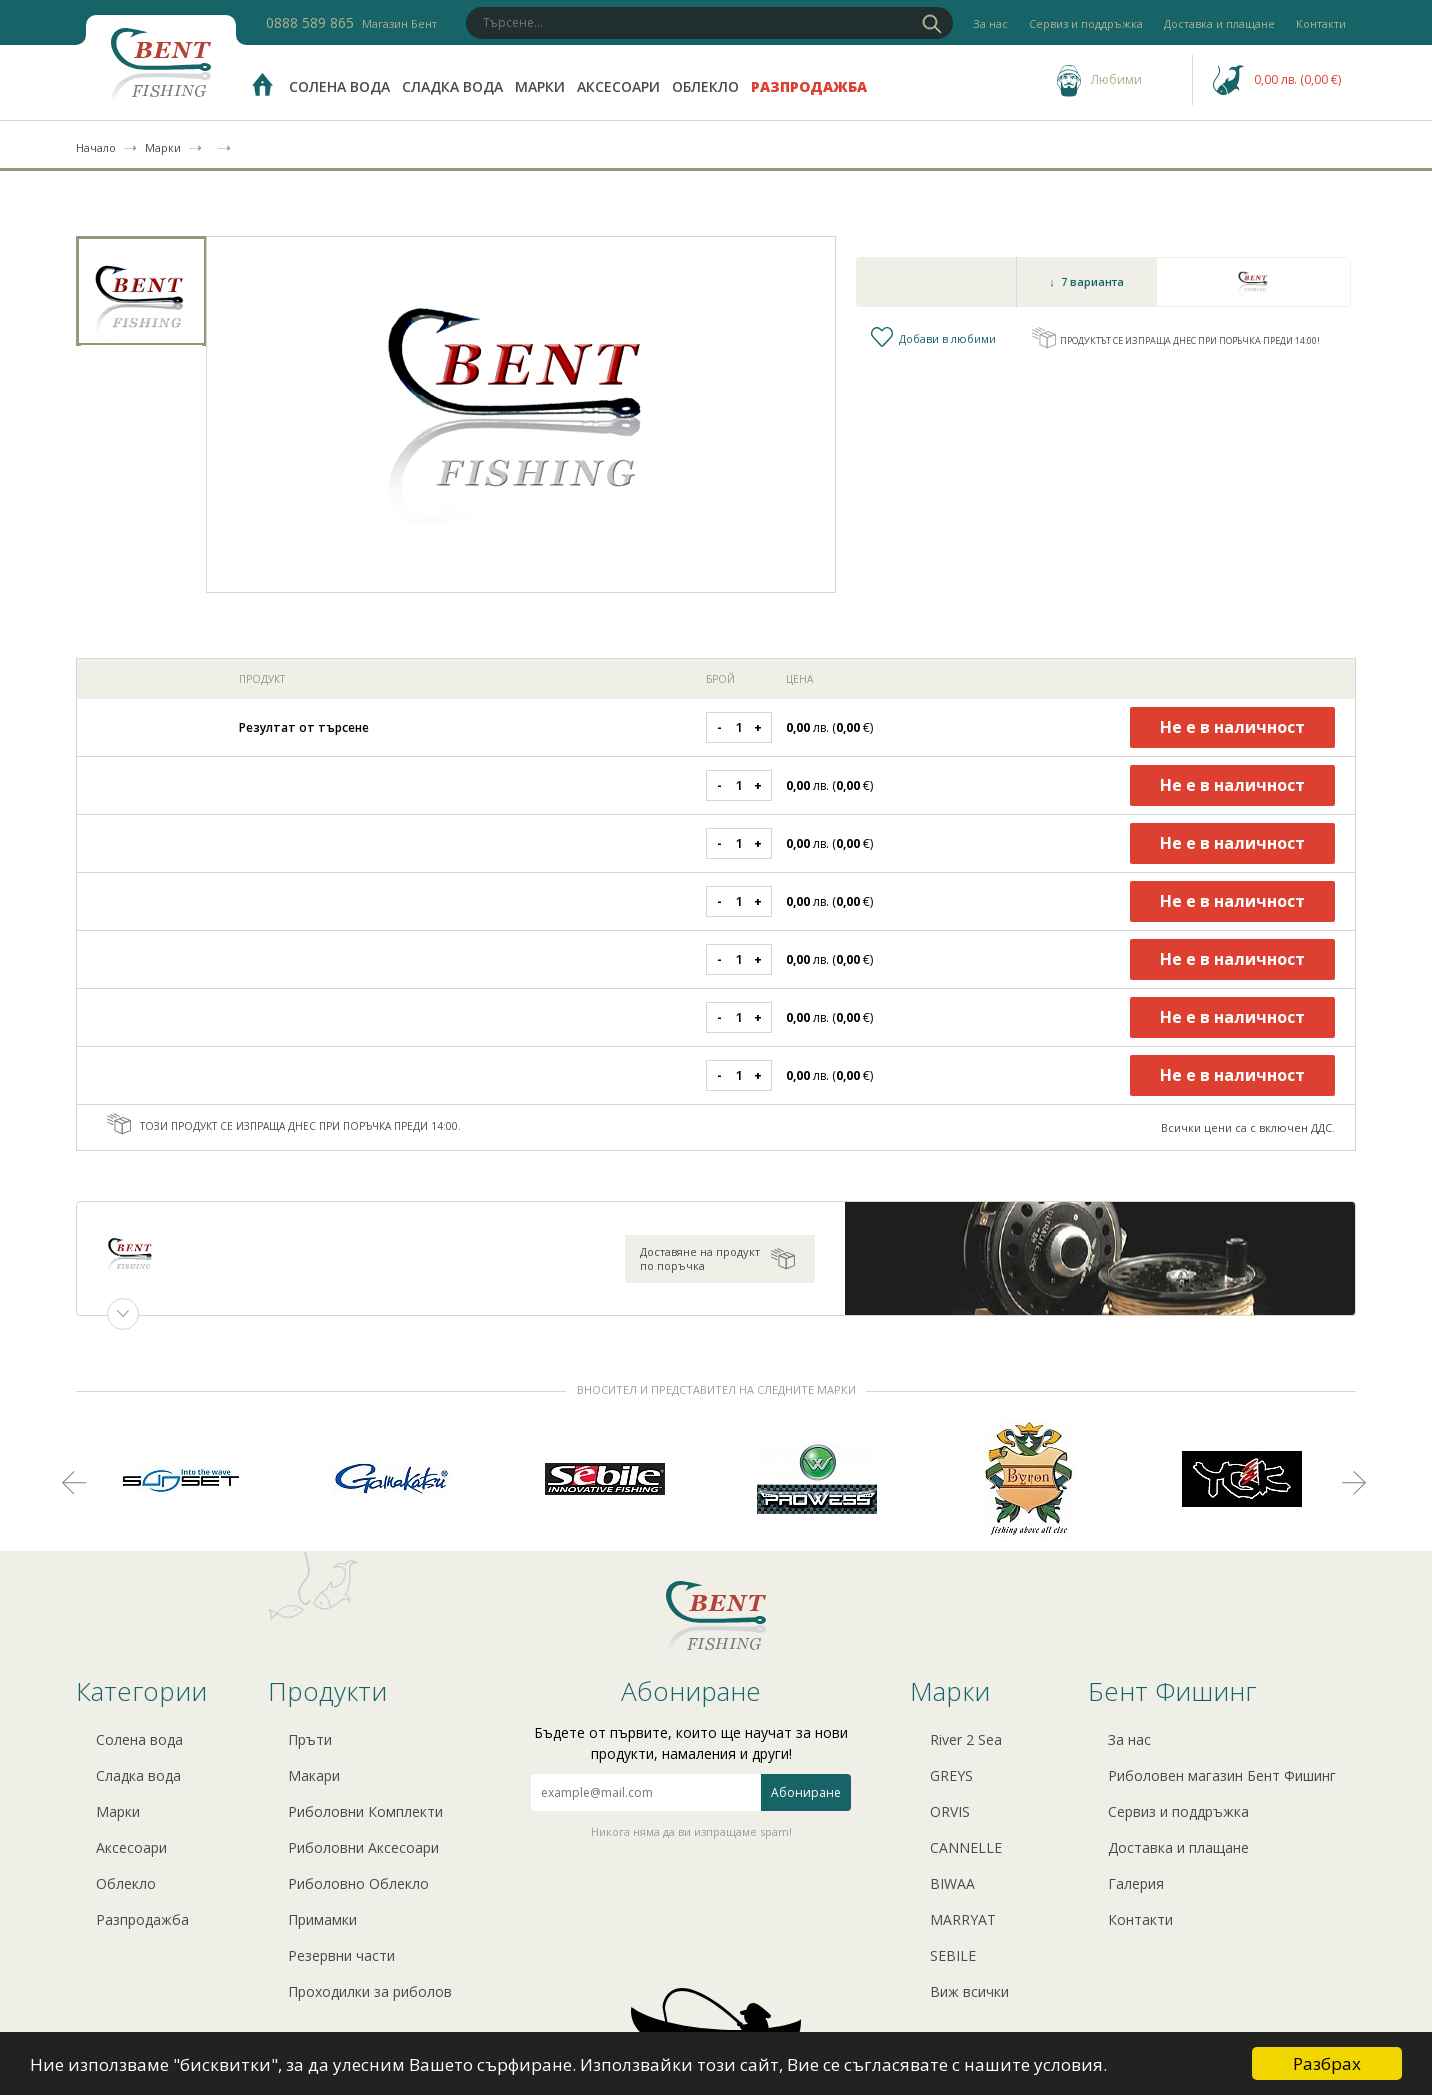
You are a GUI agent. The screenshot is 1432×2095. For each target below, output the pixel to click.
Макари (314, 1775)
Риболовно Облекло (358, 1883)
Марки (540, 86)
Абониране (806, 1792)
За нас (990, 23)
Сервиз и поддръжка (1086, 23)
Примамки (322, 1919)
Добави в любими (950, 338)
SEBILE (953, 1955)
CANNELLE (966, 1847)
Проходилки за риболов (370, 1991)
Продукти (327, 1691)
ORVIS (950, 1811)
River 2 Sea (966, 1739)
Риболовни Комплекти (365, 1811)
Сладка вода (452, 86)
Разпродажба (809, 86)
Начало (96, 147)
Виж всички (969, 1991)
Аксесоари (618, 86)
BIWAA (952, 1883)
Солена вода (339, 86)
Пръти (310, 1739)
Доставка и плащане (1219, 23)
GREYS (951, 1775)
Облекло (705, 86)
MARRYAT (963, 1919)
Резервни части (341, 1955)
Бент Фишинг (1172, 1691)
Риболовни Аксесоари (363, 1847)
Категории (141, 1691)
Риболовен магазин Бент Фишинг (1222, 1775)
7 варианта (1092, 281)
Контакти (1321, 23)
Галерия (1136, 1883)
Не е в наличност (1232, 727)
